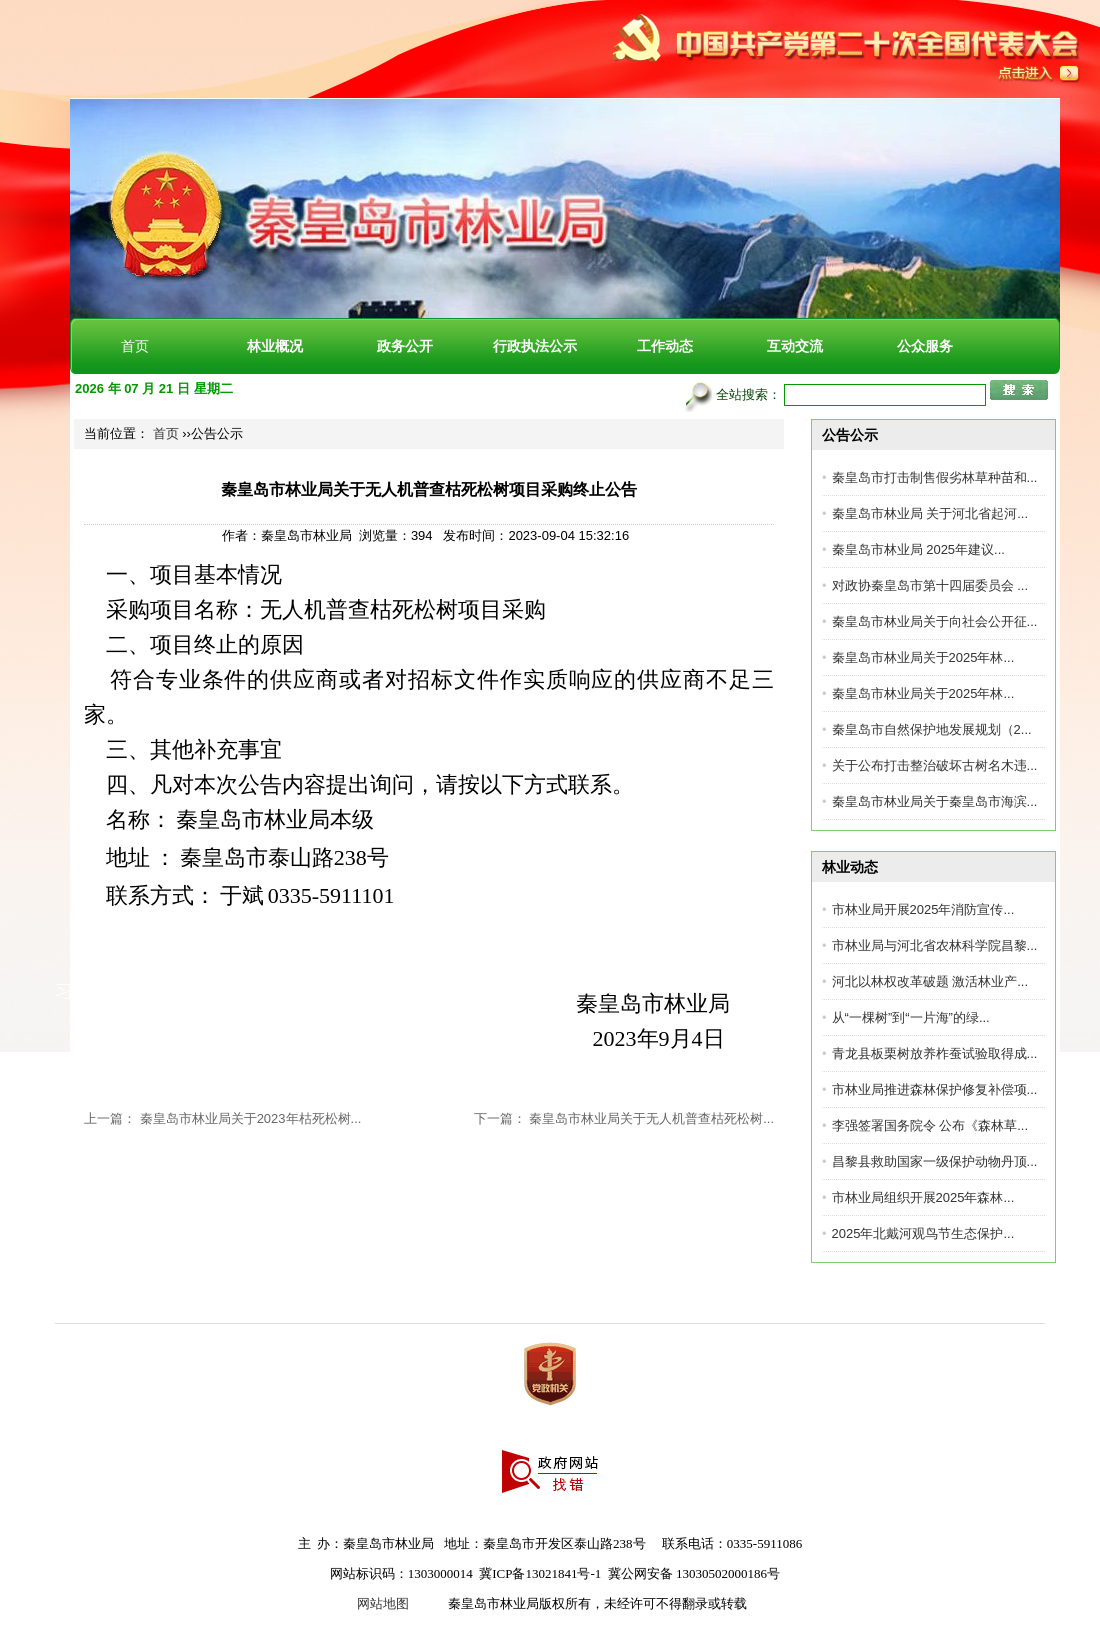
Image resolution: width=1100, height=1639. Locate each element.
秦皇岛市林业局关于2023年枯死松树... (251, 1118)
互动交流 (795, 346)
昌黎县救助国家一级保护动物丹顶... (935, 1161)
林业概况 (275, 346)
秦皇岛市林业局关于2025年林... (923, 657)
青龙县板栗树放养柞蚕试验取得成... (935, 1053)
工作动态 (665, 346)
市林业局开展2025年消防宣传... (923, 909)
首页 (135, 346)
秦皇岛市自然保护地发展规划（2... (932, 729)
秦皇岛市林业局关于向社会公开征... (935, 621)
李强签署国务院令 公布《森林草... (930, 1125)
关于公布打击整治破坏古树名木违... (935, 765)
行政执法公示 (535, 346)
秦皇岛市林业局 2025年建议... (918, 549)
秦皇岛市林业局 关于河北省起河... (930, 513)
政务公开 (405, 346)
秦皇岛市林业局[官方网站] (290, 140)
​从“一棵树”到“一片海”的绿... (911, 1017)
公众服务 (925, 346)
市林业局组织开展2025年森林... (923, 1197)
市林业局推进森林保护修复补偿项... (935, 1089)
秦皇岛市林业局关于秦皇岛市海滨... (935, 801)
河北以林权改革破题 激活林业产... (930, 981)
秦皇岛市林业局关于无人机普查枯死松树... (651, 1118)
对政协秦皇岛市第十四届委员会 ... (930, 585)
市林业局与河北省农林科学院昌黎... (935, 945)
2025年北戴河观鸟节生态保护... (923, 1233)
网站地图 (382, 1603)
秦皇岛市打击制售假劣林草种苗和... (935, 477)
